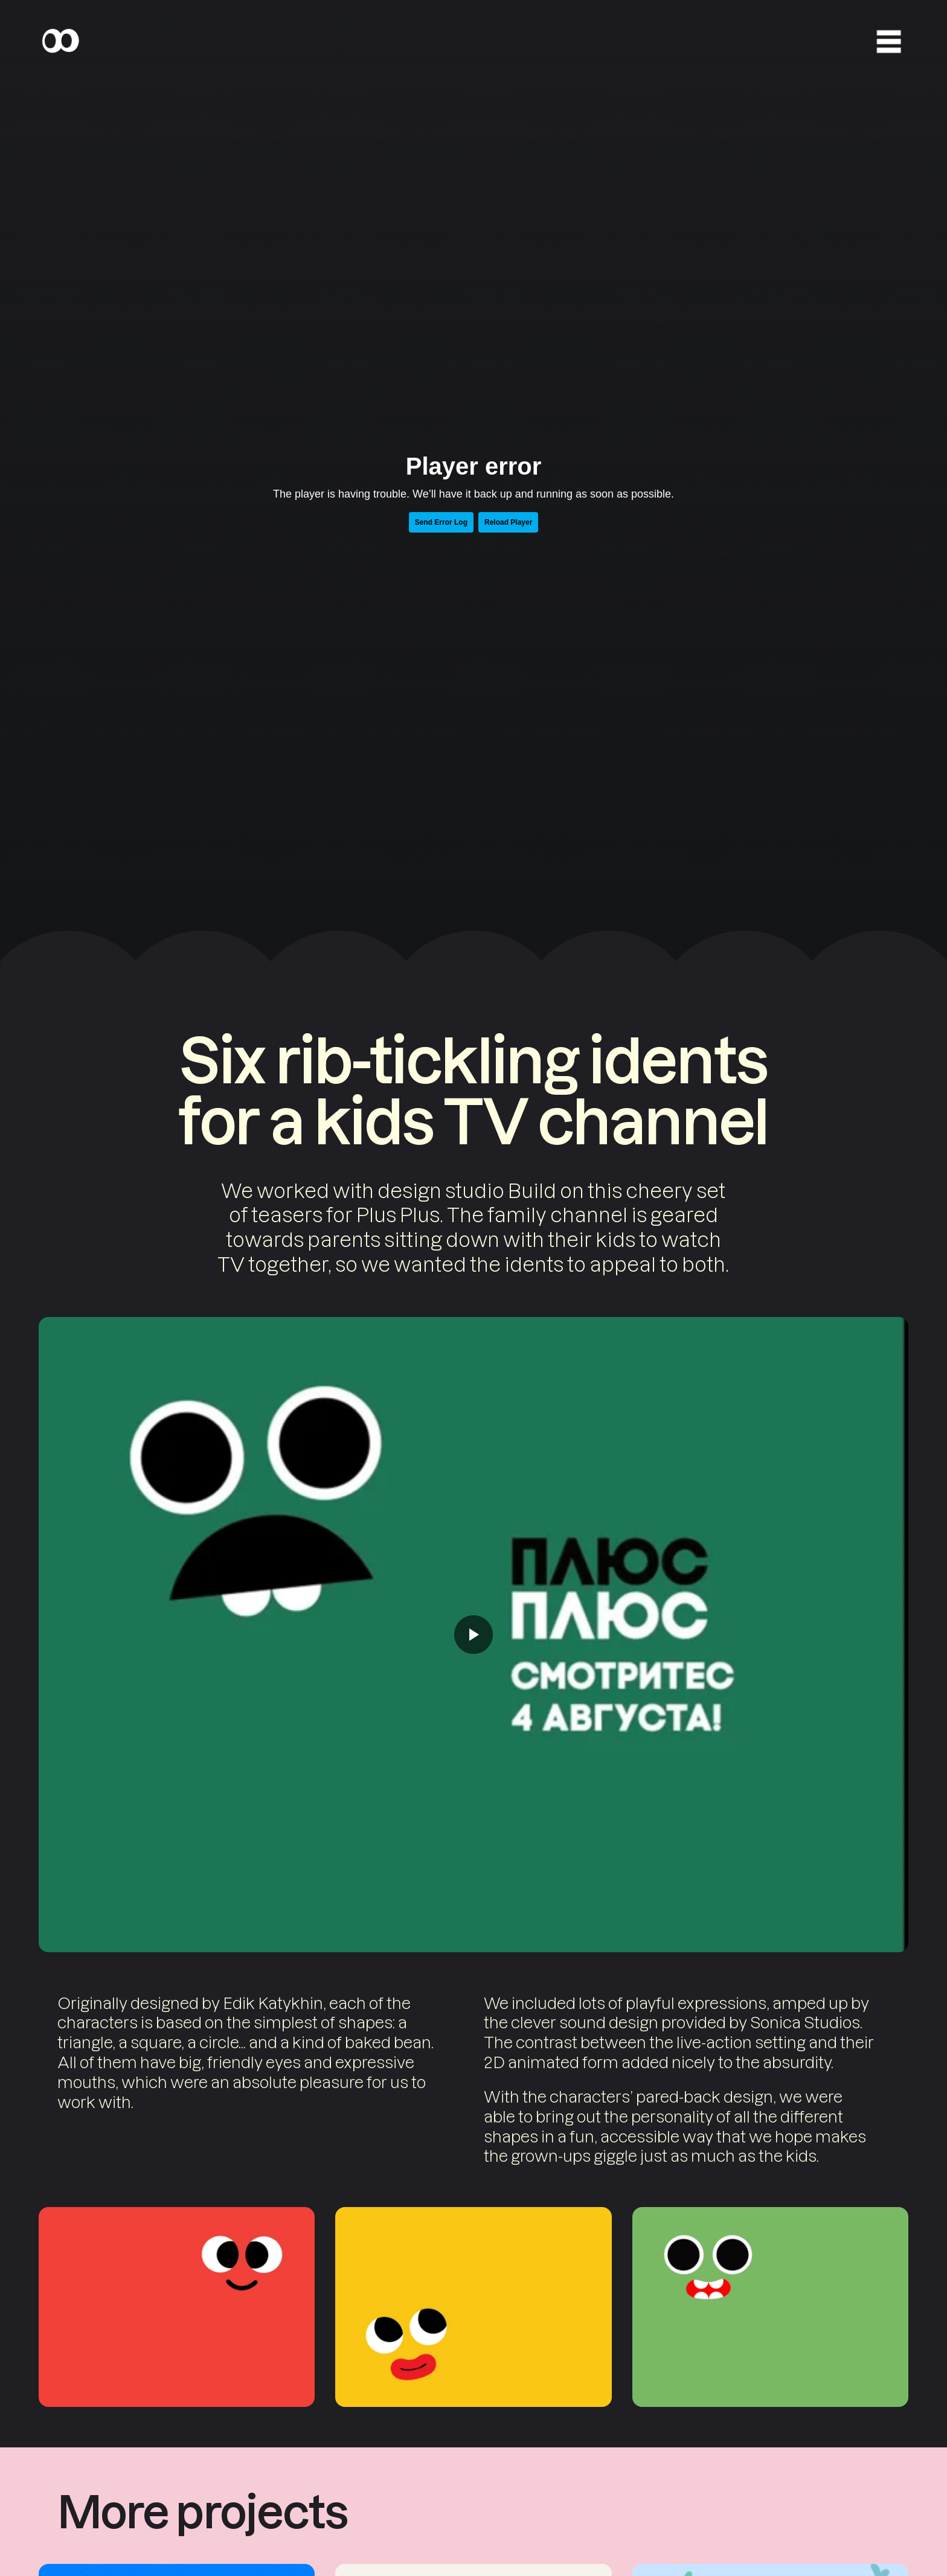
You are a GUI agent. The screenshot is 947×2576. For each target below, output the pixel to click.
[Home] (60, 41)
